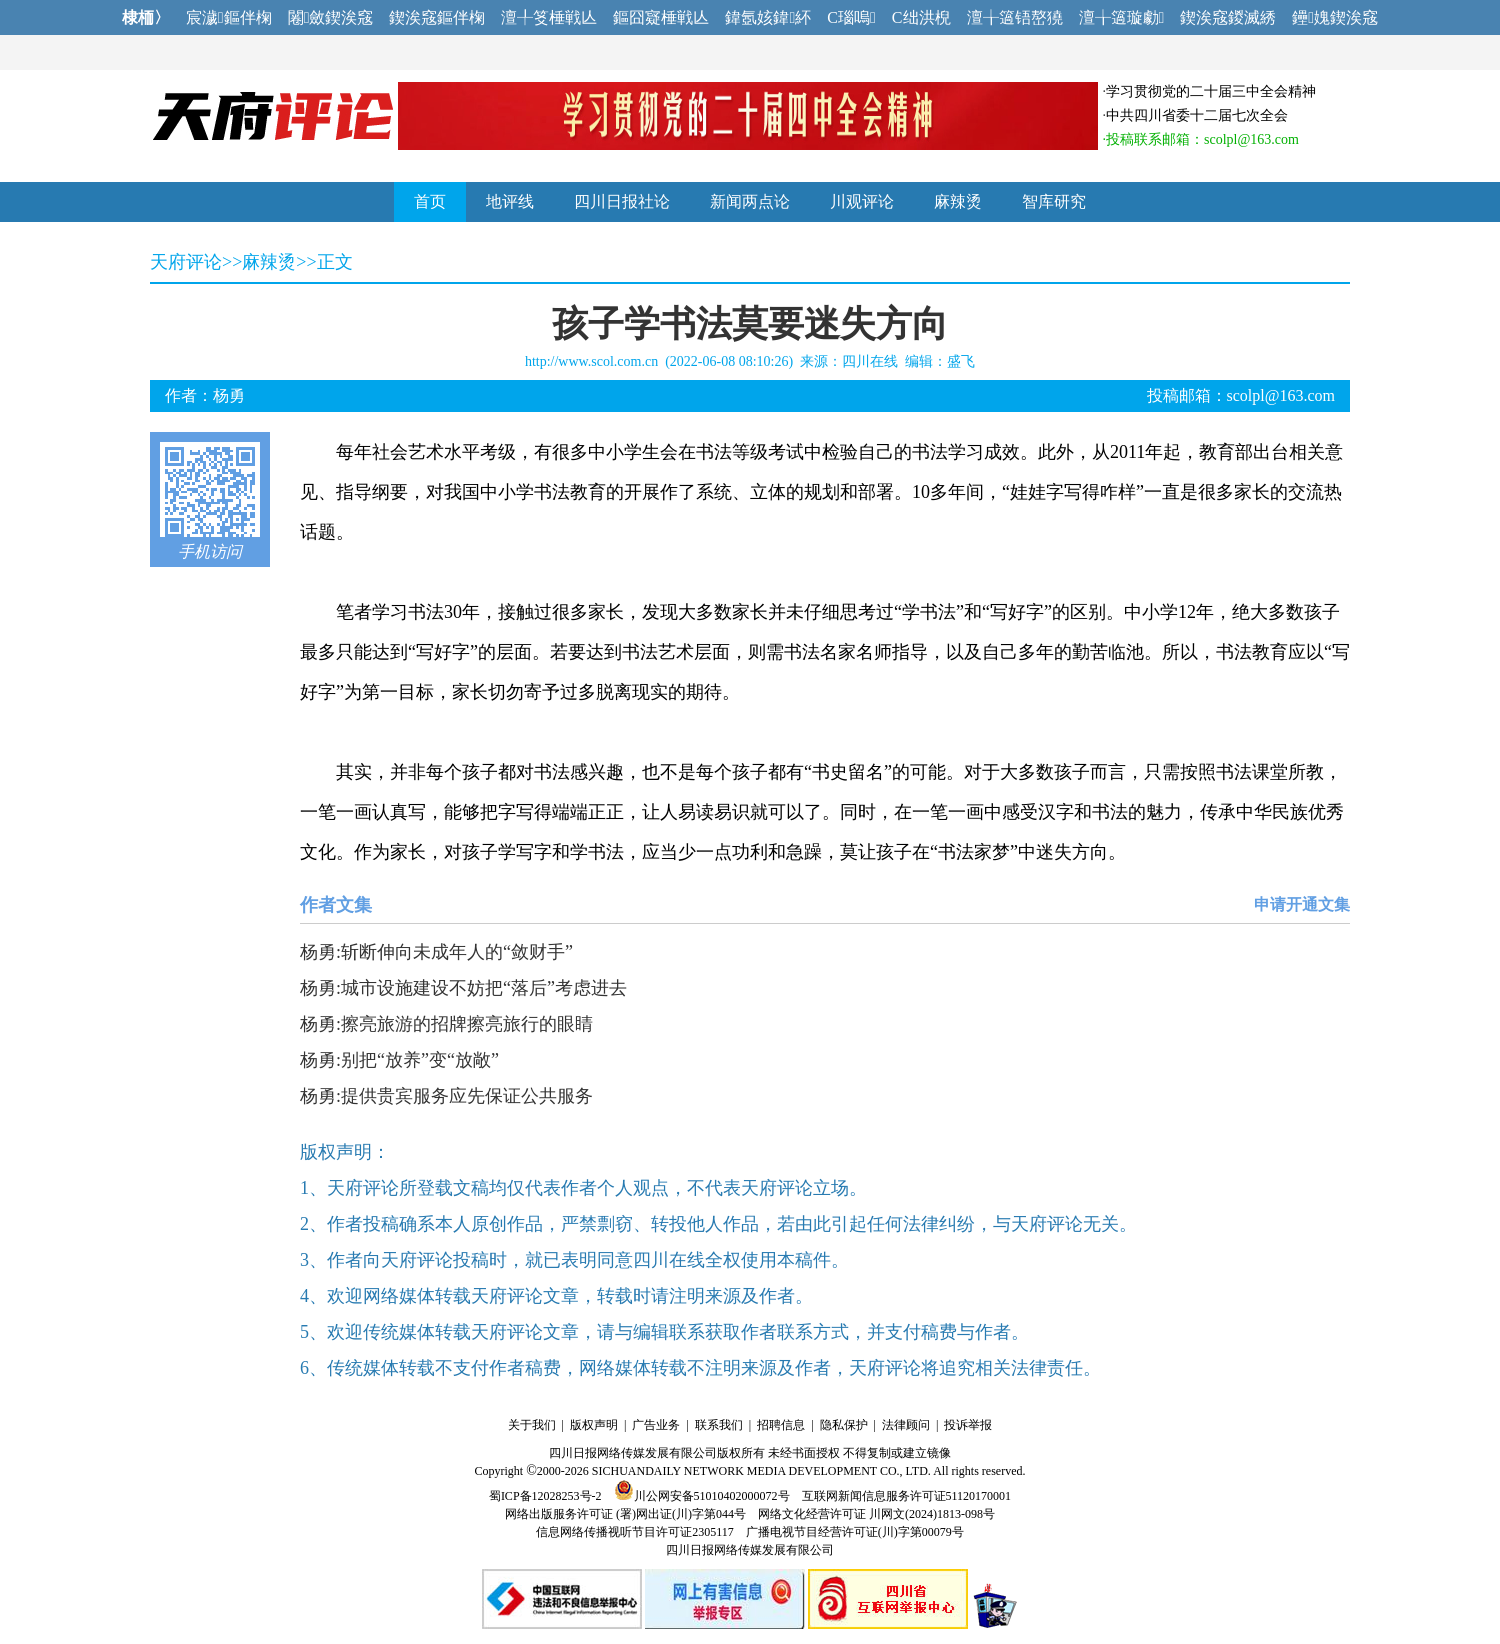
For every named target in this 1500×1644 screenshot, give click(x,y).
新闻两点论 (750, 201)
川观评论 (862, 201)
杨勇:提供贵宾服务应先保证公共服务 (446, 1096)
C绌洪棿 (921, 17)
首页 (430, 201)
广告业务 (656, 1425)
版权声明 (594, 1425)
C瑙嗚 (851, 17)
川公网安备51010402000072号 (702, 1496)
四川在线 (870, 361)
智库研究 (1054, 201)
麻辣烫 (958, 201)
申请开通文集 (1302, 904)
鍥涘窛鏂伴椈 (437, 17)
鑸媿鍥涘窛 (1335, 17)
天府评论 (186, 262)
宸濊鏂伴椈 (229, 17)
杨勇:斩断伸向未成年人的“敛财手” (436, 952)
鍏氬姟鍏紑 (768, 17)
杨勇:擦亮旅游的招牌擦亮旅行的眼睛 (446, 1024)
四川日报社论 (622, 201)
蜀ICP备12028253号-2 (545, 1496)
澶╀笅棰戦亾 (549, 17)
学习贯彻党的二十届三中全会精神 (1211, 91)
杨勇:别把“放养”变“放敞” (399, 1060)
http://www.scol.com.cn (591, 361)
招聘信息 (781, 1425)
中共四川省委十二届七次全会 (1197, 115)
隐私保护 (844, 1425)
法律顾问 (906, 1425)
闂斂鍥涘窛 (331, 17)
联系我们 (719, 1425)
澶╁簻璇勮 (1122, 17)
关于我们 (532, 1425)
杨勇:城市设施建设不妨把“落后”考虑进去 (463, 988)
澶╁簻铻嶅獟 (1015, 17)
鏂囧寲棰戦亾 (661, 17)
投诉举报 (968, 1425)
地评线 (510, 201)
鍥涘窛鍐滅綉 (1228, 17)
